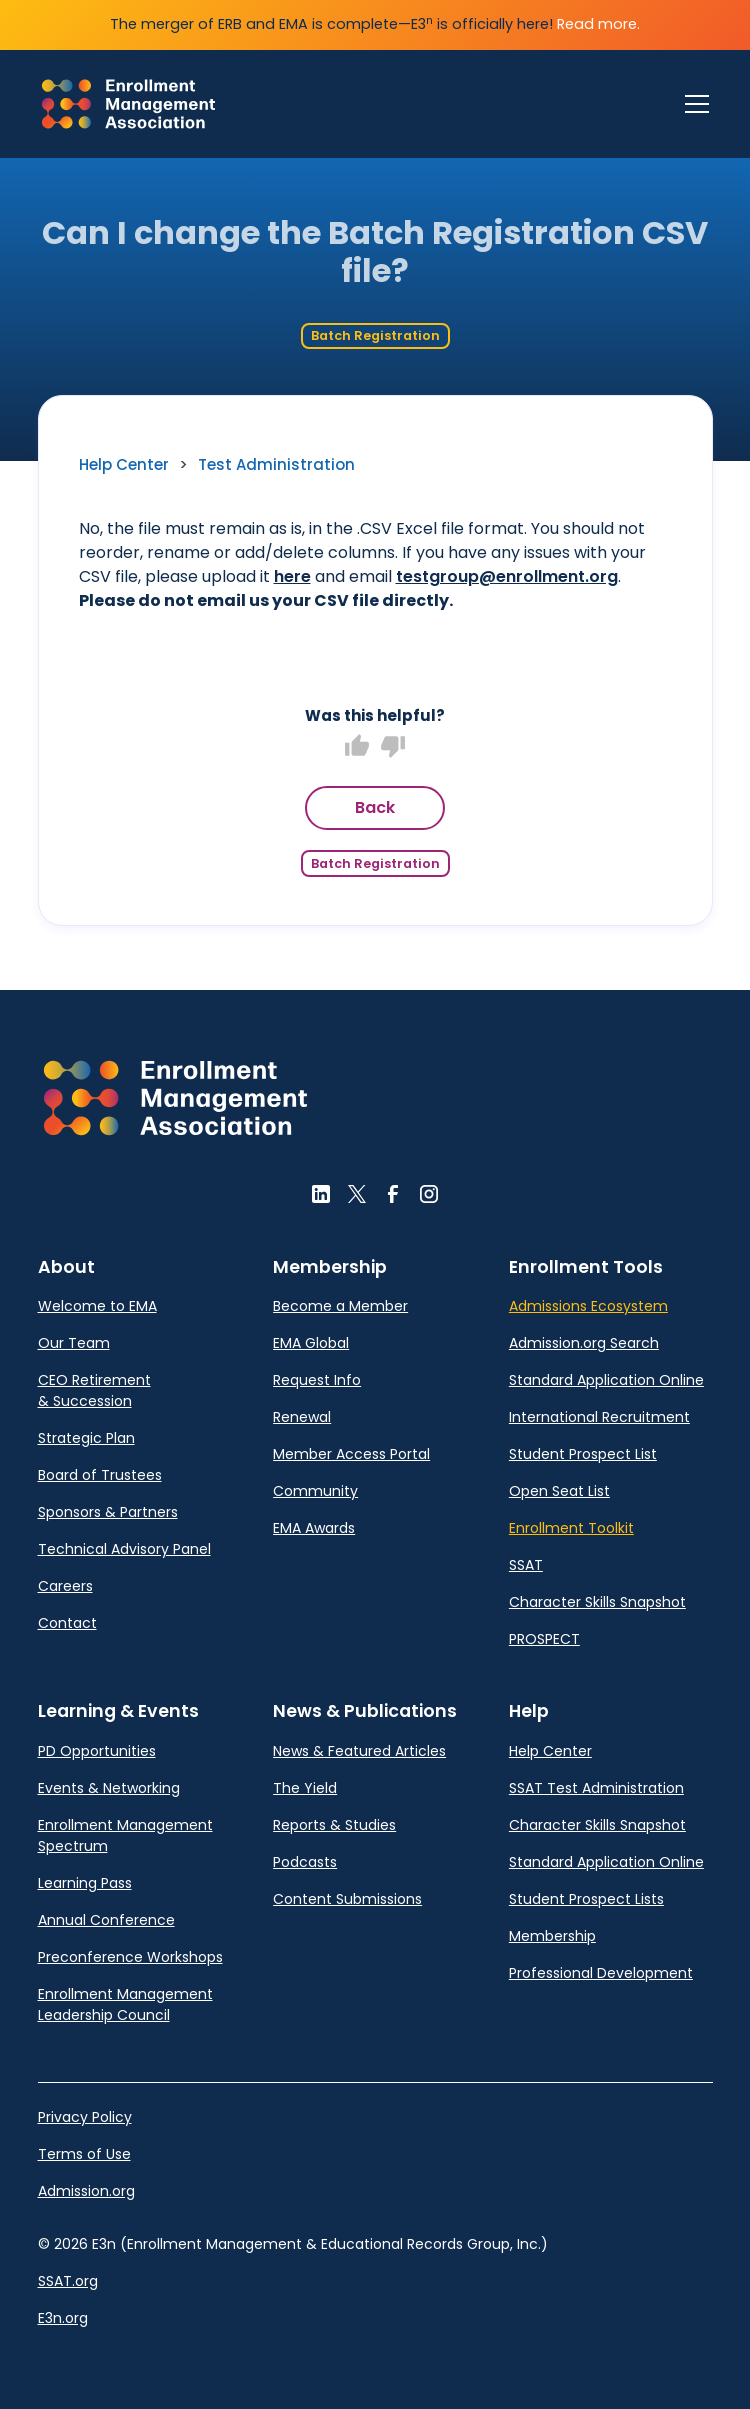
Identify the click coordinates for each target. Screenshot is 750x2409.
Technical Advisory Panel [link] (124, 1549)
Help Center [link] (124, 464)
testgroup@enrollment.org (507, 576)
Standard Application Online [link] (606, 1380)
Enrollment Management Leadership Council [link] (125, 2004)
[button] (175, 1098)
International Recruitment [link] (599, 1417)
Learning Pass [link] (85, 1883)
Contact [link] (67, 1623)
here (292, 576)
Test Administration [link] (276, 464)
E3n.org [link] (63, 2318)
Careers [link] (65, 1586)
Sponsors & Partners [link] (108, 1512)
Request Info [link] (317, 1380)
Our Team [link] (74, 1343)
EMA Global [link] (311, 1343)
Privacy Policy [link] (85, 2117)
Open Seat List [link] (559, 1491)
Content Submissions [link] (347, 1899)
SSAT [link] (526, 1565)
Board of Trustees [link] (100, 1475)
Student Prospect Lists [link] (586, 1899)
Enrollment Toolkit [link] (571, 1528)
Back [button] (375, 807)
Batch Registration (375, 335)
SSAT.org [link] (68, 2281)
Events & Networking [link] (109, 1788)
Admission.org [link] (86, 2191)
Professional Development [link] (601, 1973)
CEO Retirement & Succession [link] (94, 1390)
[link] (128, 104)
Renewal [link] (302, 1417)
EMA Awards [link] (314, 1528)
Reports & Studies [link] (334, 1825)
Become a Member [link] (340, 1306)
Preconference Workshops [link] (130, 1957)
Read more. (598, 24)
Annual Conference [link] (106, 1920)
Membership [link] (552, 1936)
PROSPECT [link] (544, 1639)
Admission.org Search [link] (584, 1343)
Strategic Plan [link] (86, 1438)
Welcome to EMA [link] (97, 1306)
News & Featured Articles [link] (359, 1751)
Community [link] (315, 1491)
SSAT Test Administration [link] (596, 1788)
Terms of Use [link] (84, 2154)
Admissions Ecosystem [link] (588, 1306)
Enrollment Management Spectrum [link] (125, 1835)
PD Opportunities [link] (97, 1751)
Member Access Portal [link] (351, 1454)
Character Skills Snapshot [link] (597, 1602)
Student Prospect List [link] (583, 1454)
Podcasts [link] (305, 1862)
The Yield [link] (305, 1788)
